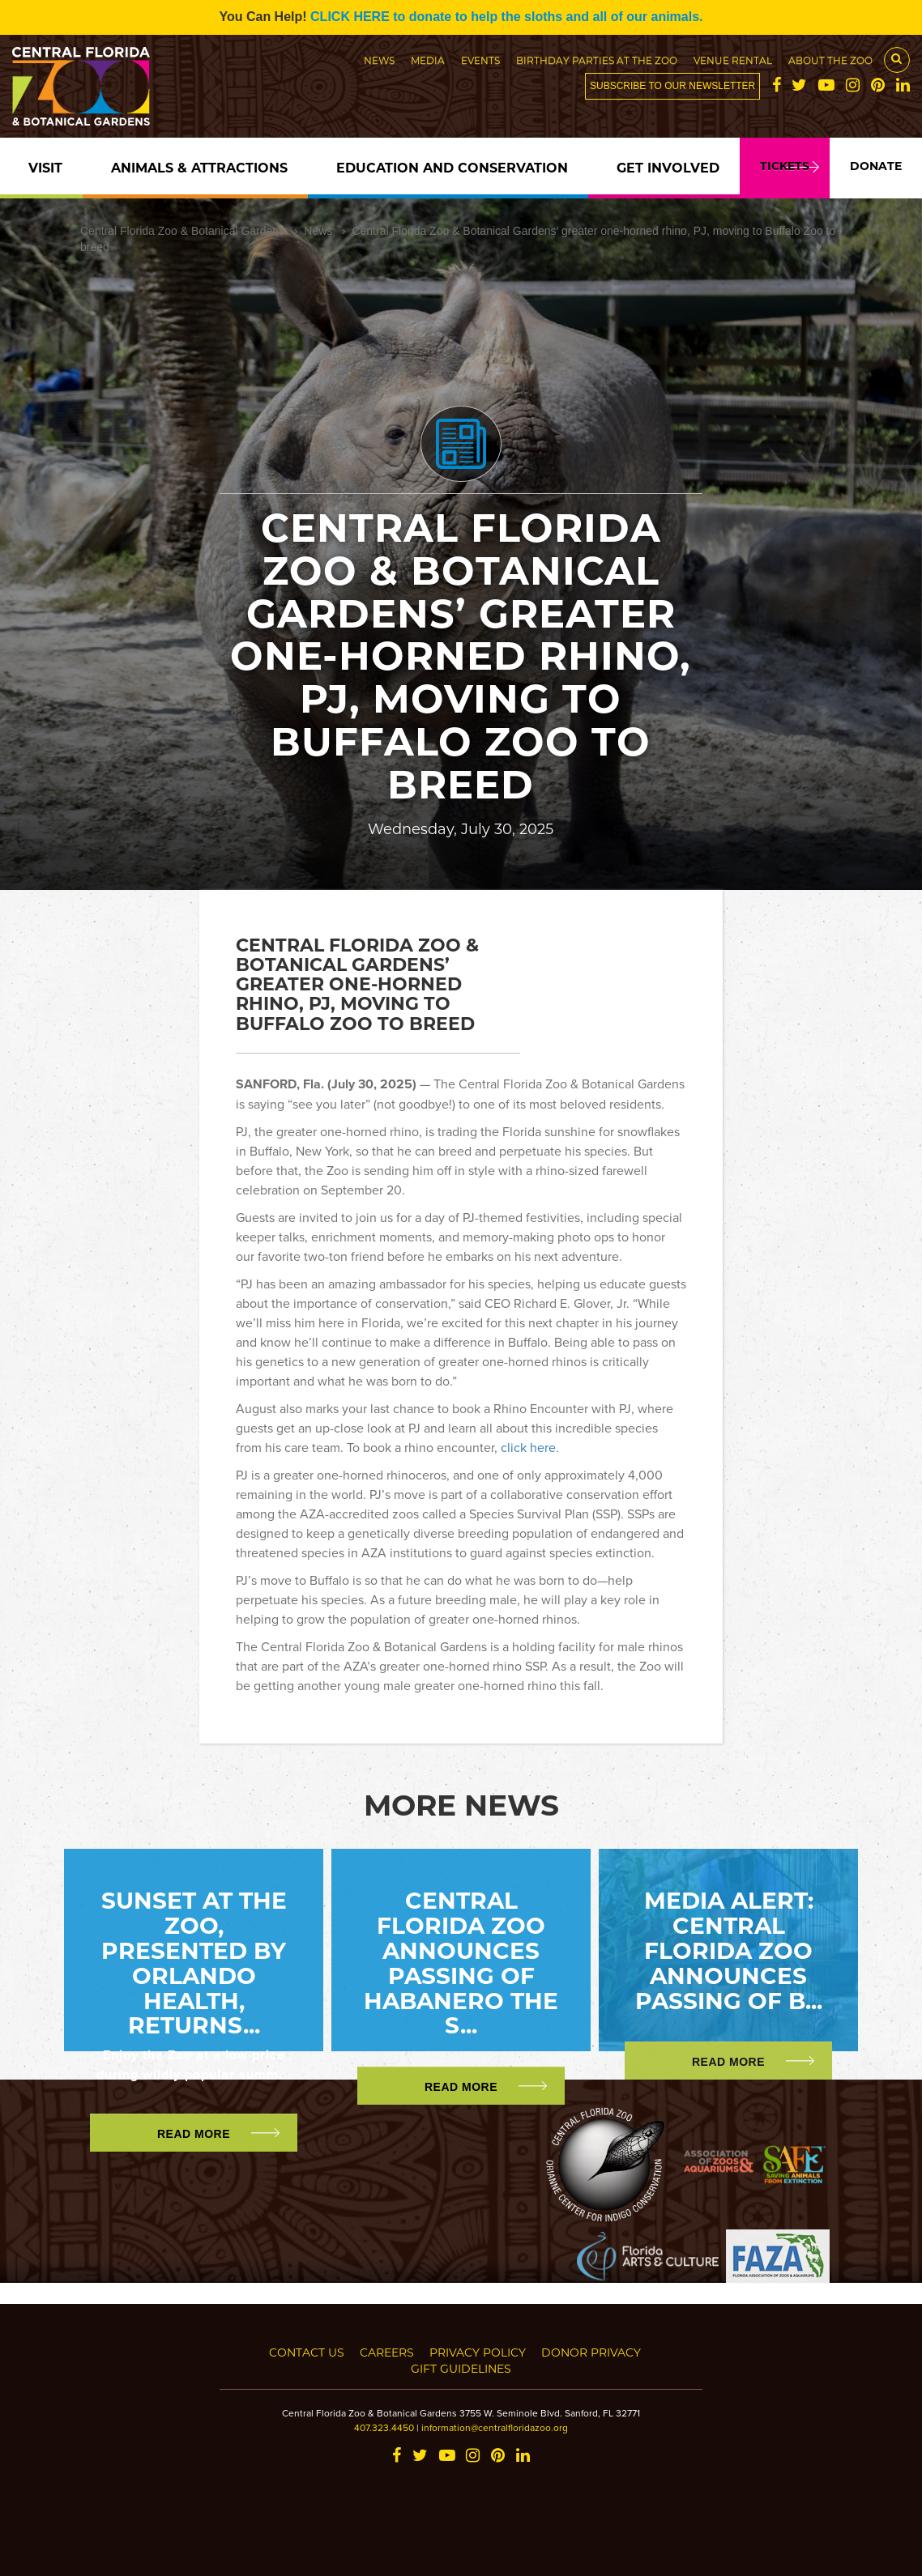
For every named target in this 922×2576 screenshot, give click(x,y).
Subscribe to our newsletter (672, 86)
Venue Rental (733, 59)
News (379, 59)
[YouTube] (826, 86)
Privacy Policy (477, 2352)
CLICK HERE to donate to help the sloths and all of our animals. (506, 16)
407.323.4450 (384, 2427)
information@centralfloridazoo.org (494, 2427)
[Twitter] (799, 86)
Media (428, 59)
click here (528, 1447)
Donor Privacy (591, 2352)
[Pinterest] (878, 86)
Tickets (784, 165)
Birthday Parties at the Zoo (596, 59)
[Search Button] (897, 60)
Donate (876, 165)
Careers (387, 2352)
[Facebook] (776, 86)
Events (480, 59)
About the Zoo (830, 59)
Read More (193, 2133)
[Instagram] (853, 86)
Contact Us (306, 2352)
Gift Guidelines (461, 2368)
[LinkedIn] (903, 86)
